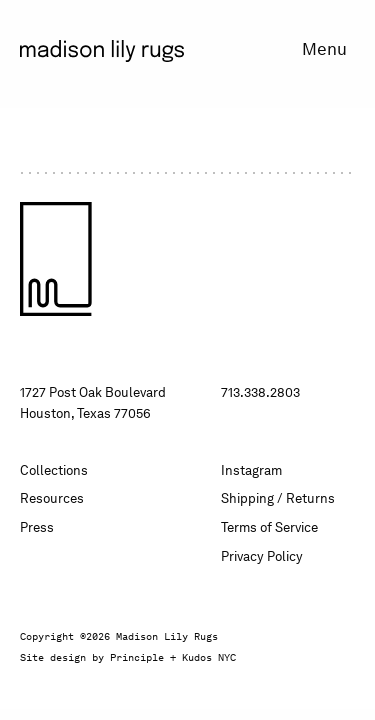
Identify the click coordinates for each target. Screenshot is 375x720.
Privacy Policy (262, 556)
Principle (137, 657)
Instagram (251, 470)
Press (37, 527)
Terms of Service (269, 527)
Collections (54, 470)
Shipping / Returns (278, 498)
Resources (52, 498)
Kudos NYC (209, 657)
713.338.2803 (260, 392)
